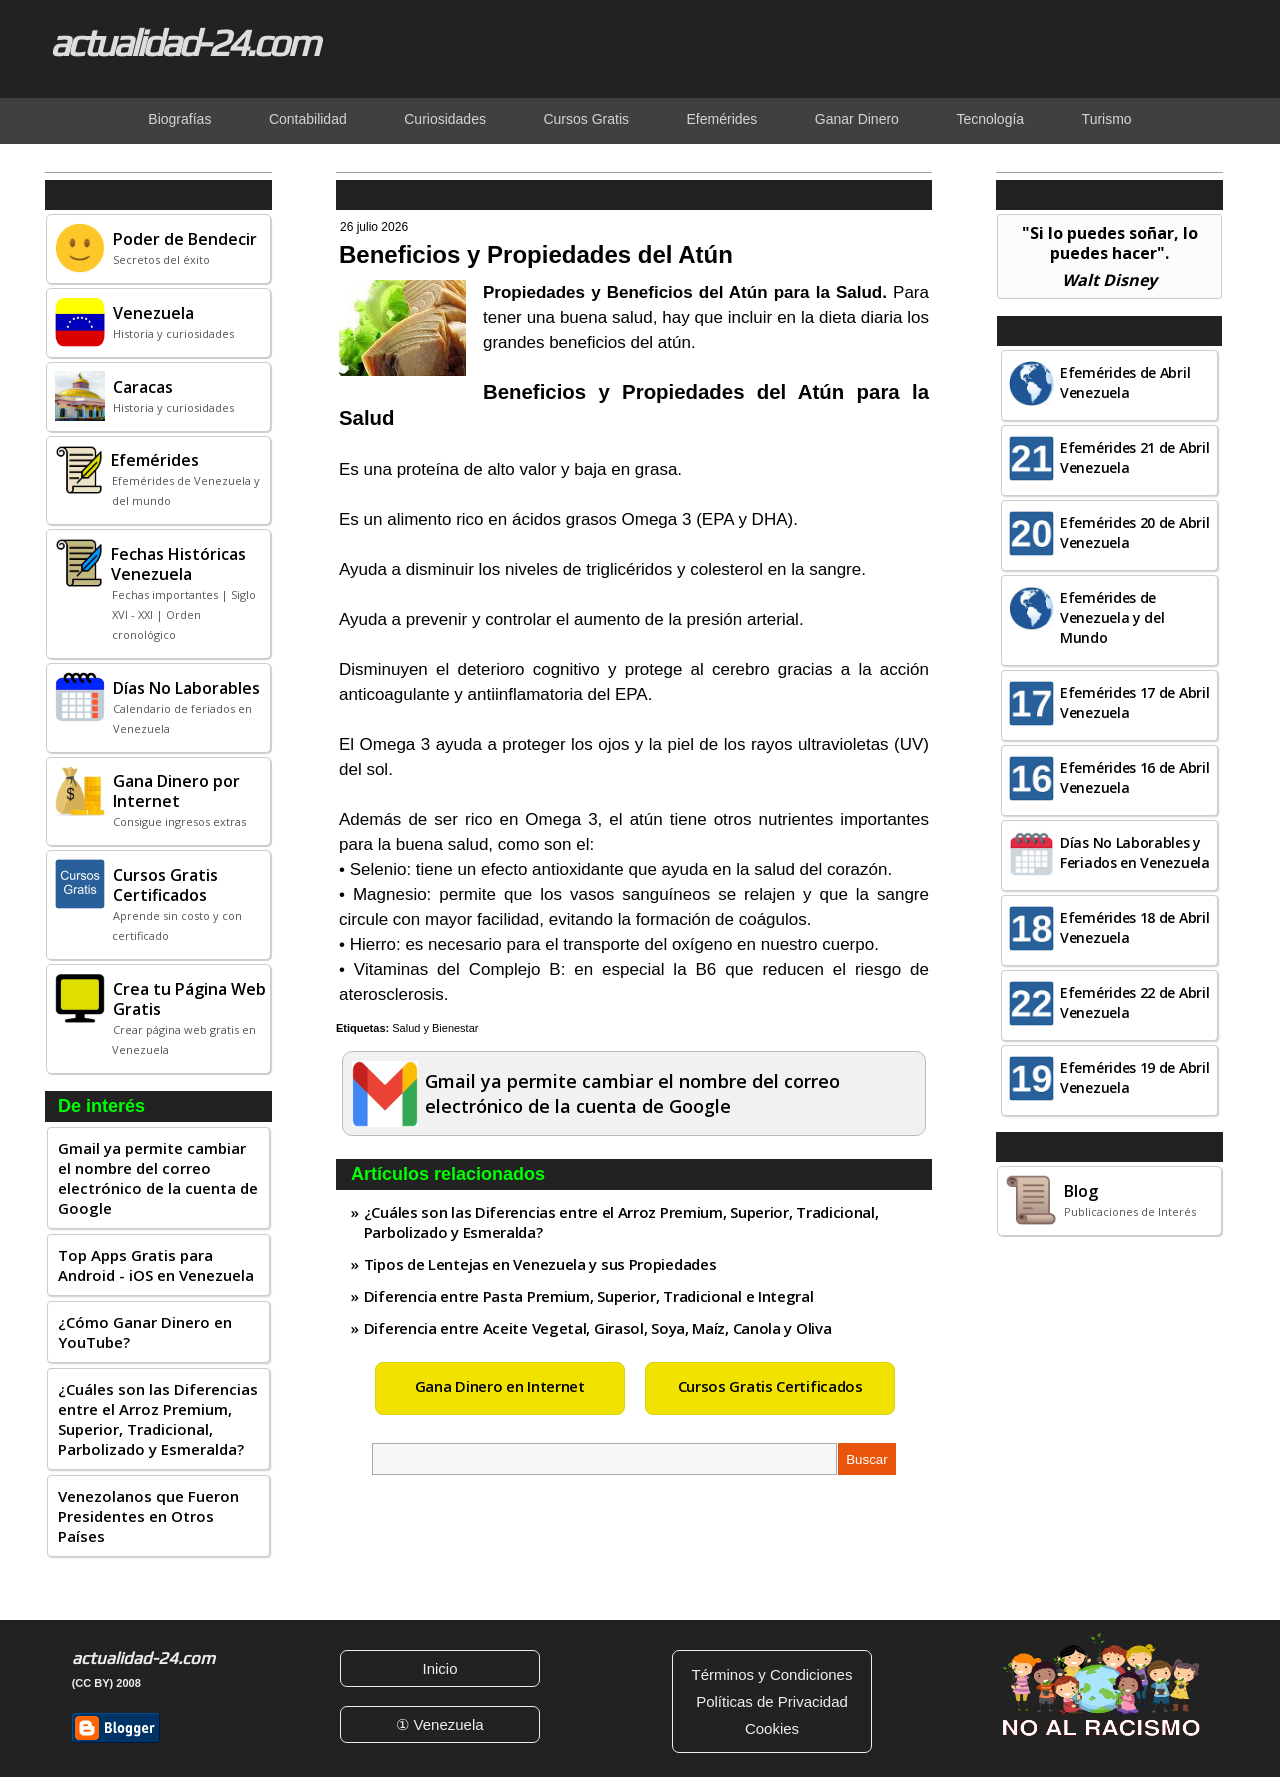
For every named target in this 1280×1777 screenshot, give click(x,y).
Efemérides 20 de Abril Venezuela (1134, 532)
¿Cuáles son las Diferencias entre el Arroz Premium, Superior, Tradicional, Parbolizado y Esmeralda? (158, 1419)
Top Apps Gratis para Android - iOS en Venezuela (156, 1265)
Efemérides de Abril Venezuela (1125, 382)
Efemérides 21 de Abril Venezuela (1134, 457)
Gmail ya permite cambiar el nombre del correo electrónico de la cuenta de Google (158, 1178)
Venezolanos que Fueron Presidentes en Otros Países (148, 1516)
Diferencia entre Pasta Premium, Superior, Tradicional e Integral (589, 1296)
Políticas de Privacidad (772, 1701)
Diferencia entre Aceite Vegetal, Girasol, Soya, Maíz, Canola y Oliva (598, 1328)
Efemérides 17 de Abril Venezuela (1134, 702)
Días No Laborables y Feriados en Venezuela (1135, 852)
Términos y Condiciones (772, 1674)
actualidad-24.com (184, 42)
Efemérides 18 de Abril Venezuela (1134, 927)
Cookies (772, 1728)
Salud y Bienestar (435, 1028)
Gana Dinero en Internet (500, 1386)
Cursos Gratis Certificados (770, 1386)
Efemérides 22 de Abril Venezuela (1134, 1002)
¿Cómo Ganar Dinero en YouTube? (145, 1332)
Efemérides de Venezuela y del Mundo (1112, 617)
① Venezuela (439, 1724)
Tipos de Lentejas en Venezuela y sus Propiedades (540, 1264)
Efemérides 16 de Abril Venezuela (1134, 777)
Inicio (439, 1668)
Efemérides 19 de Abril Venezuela (1134, 1077)
